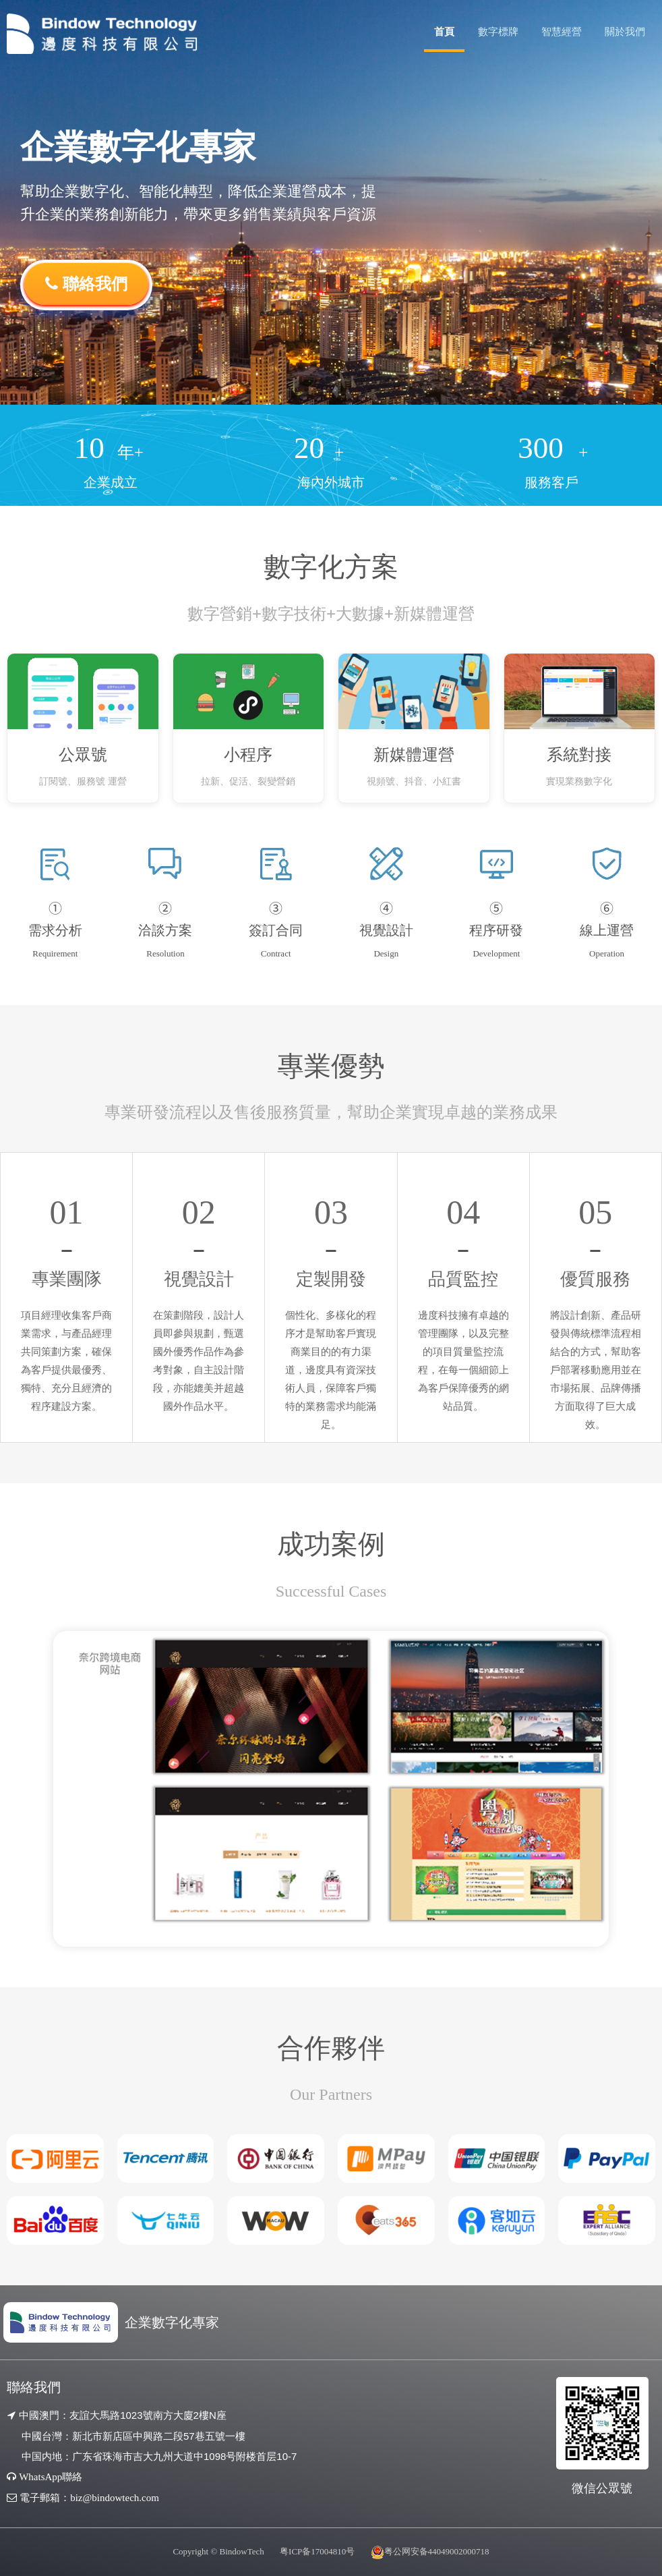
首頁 (444, 31)
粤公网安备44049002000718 (436, 2551)
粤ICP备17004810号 (317, 2551)
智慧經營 (561, 31)
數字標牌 (498, 31)
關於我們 (625, 31)
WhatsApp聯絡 (50, 2476)
